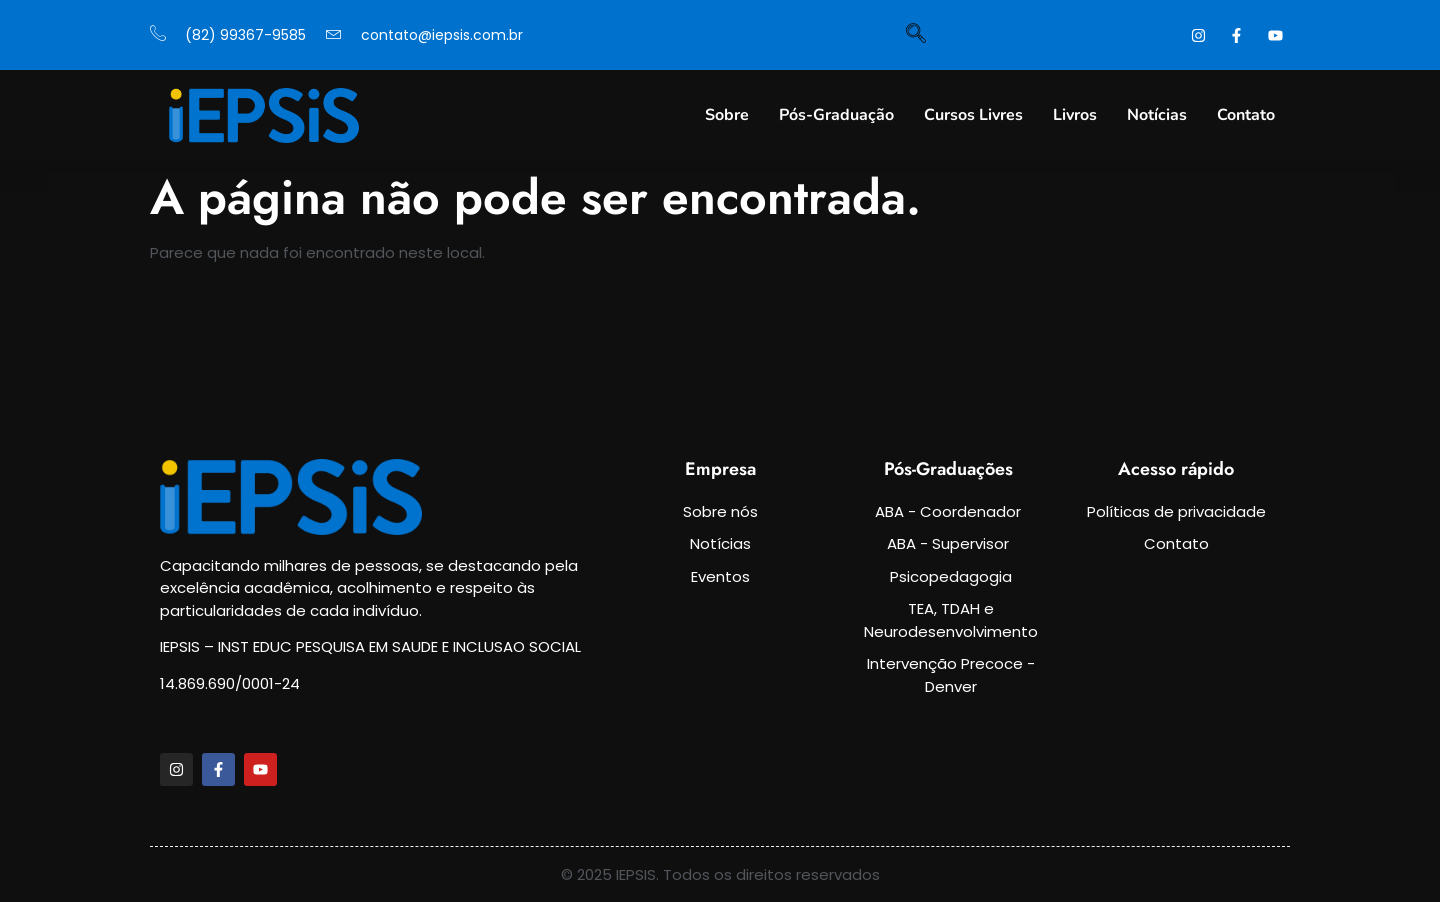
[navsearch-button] (916, 35)
